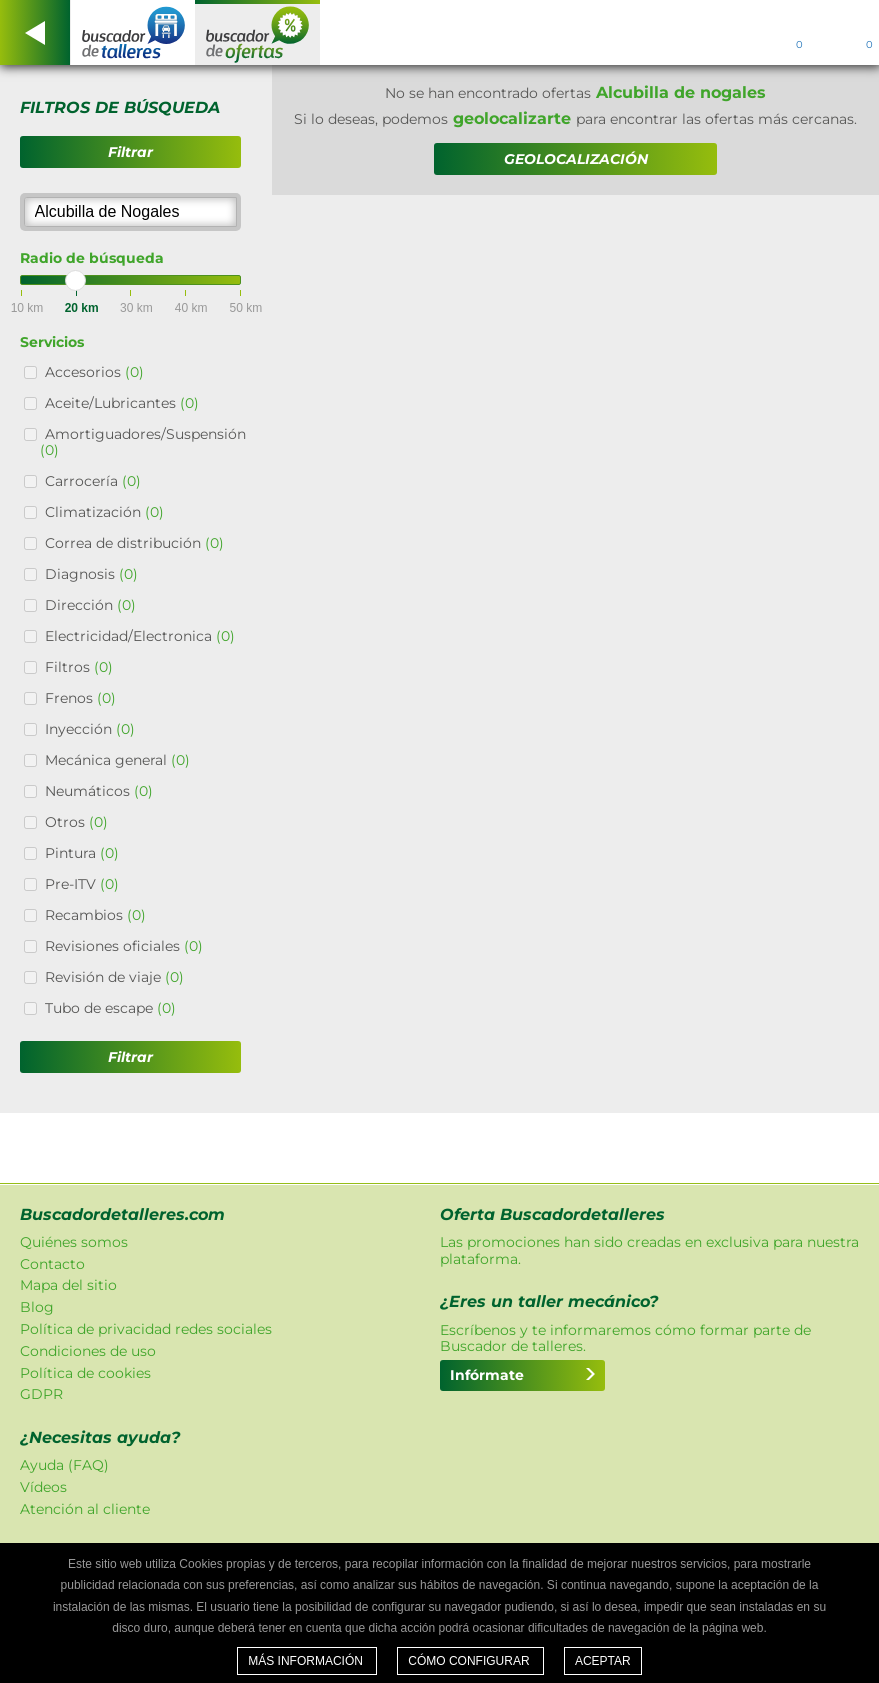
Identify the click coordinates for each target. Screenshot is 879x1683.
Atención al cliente (85, 1509)
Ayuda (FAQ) (64, 1465)
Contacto (52, 1264)
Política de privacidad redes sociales (146, 1329)
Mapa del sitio (68, 1285)
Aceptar (603, 1661)
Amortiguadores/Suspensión (143, 442)
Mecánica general (117, 760)
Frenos (80, 698)
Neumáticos (99, 791)
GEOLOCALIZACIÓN (576, 159)
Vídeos (43, 1487)
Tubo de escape (110, 1008)
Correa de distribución (134, 543)
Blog (37, 1307)
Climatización (104, 512)
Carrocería (93, 481)
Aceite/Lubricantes (122, 403)
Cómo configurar (470, 1661)
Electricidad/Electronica (140, 636)
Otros (76, 822)
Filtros (79, 667)
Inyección (90, 729)
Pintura (82, 853)
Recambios (95, 915)
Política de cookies (85, 1373)
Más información (307, 1661)
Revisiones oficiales (124, 946)
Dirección (90, 605)
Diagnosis (91, 574)
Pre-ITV (82, 884)
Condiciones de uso (88, 1351)
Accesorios (94, 372)
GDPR (41, 1394)
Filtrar (130, 152)
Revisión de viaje (114, 977)
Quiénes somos (74, 1242)
